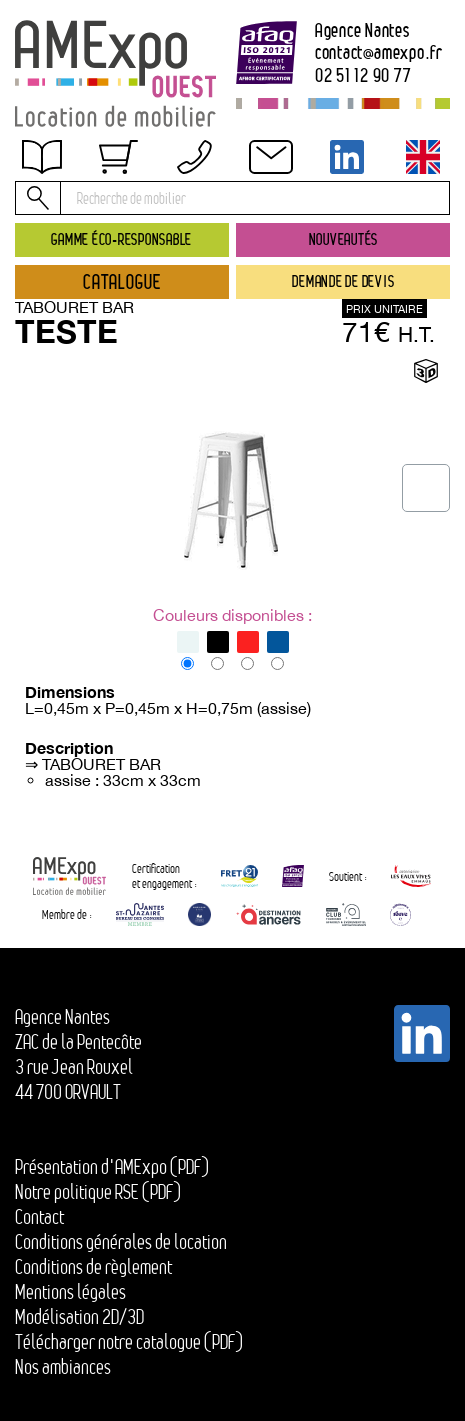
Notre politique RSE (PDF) (98, 1192)
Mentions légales (70, 1292)
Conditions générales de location (121, 1242)
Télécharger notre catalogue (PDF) (129, 1342)
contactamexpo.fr (379, 52)
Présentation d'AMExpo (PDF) (112, 1167)
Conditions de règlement (112, 222)
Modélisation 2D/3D (79, 1317)
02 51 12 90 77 (363, 75)
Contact (57, 264)
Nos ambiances (63, 1367)
